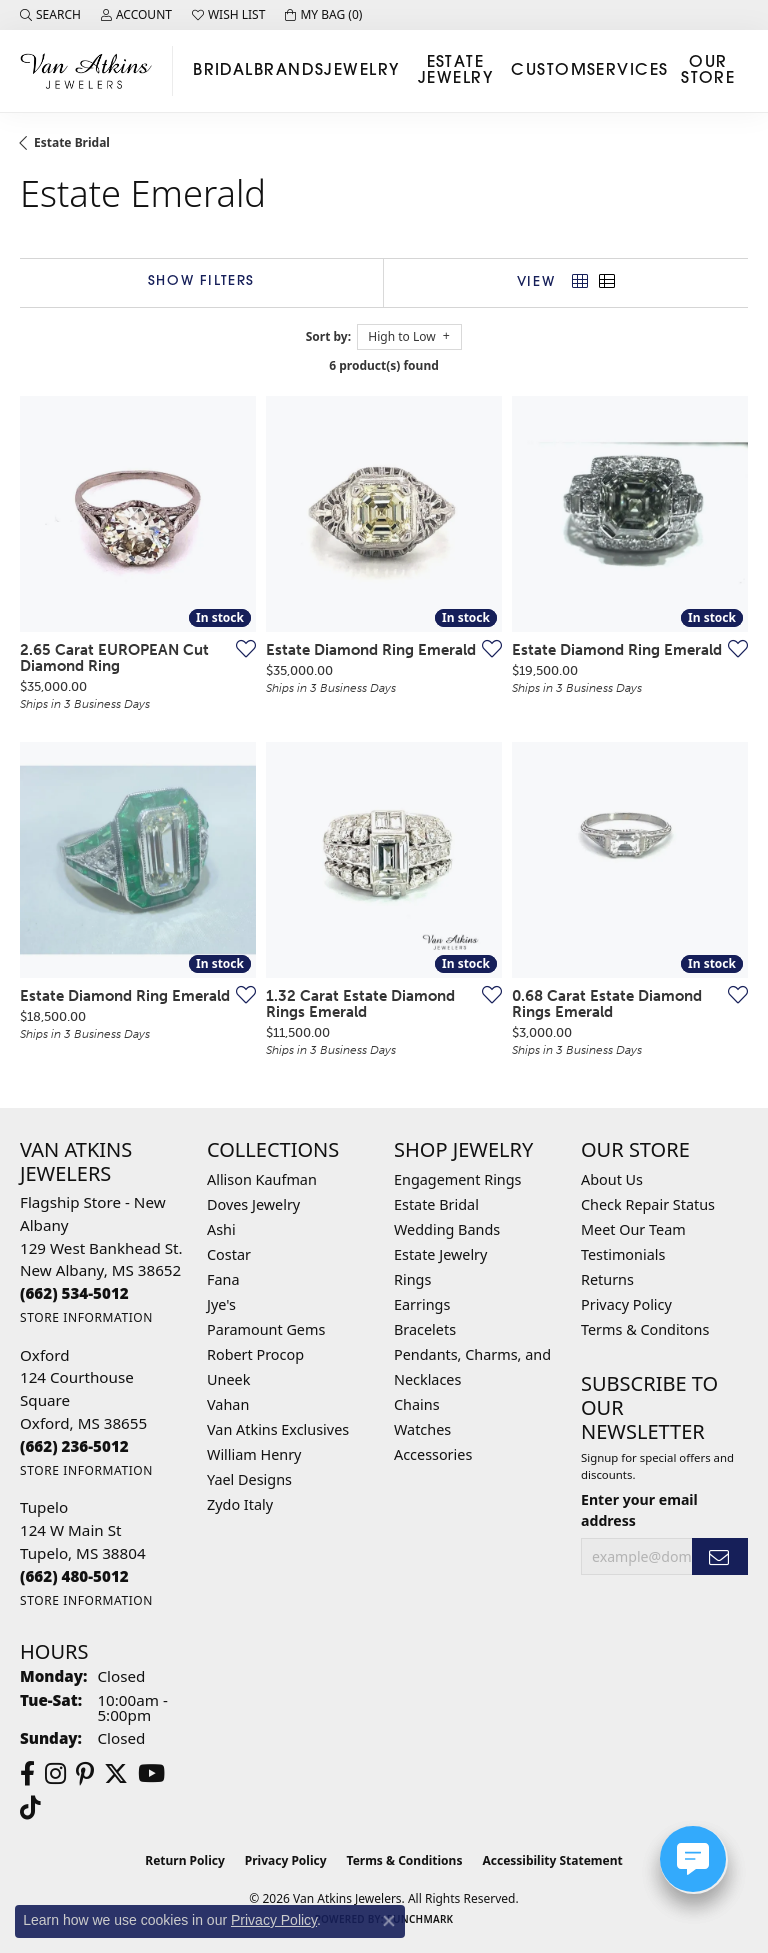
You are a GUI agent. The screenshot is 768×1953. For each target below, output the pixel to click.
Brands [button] (289, 71)
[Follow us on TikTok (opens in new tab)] (30, 1808)
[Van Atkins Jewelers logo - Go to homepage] (91, 70)
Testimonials (623, 1254)
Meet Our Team (633, 1229)
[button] (50, 15)
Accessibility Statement (552, 1860)
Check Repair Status (648, 1204)
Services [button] (628, 71)
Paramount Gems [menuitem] (266, 1329)
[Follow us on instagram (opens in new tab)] (55, 1774)
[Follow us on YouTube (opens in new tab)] (151, 1774)
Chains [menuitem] (417, 1404)
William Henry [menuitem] (254, 1454)
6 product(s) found (384, 365)
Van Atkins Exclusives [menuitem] (278, 1429)
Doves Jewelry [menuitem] (253, 1204)
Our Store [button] (708, 71)
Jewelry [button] (361, 71)
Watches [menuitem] (422, 1429)
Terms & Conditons (645, 1329)
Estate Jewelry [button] (455, 71)
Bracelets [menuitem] (425, 1329)
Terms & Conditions (405, 1860)
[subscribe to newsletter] (720, 1556)
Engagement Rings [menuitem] (458, 1179)
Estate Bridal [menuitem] (436, 1204)
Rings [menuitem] (412, 1279)
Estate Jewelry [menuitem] (440, 1254)
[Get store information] (86, 1317)
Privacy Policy (626, 1304)
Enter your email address (639, 1510)
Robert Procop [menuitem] (255, 1354)
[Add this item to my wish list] (240, 648)
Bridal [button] (223, 71)
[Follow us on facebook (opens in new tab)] (27, 1774)
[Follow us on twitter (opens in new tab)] (116, 1774)
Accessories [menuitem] (433, 1454)
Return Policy (185, 1860)
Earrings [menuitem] (422, 1304)
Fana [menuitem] (223, 1279)
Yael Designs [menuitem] (249, 1479)
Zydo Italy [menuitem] (240, 1504)
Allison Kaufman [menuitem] (262, 1179)
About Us (612, 1179)
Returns (607, 1279)
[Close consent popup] (389, 1921)
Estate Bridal (72, 142)
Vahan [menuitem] (228, 1404)
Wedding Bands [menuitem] (447, 1229)
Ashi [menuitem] (221, 1229)
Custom (549, 71)
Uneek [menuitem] (228, 1379)
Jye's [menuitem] (221, 1304)
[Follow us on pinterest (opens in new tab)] (85, 1774)
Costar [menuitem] (229, 1254)
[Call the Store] (74, 1293)
